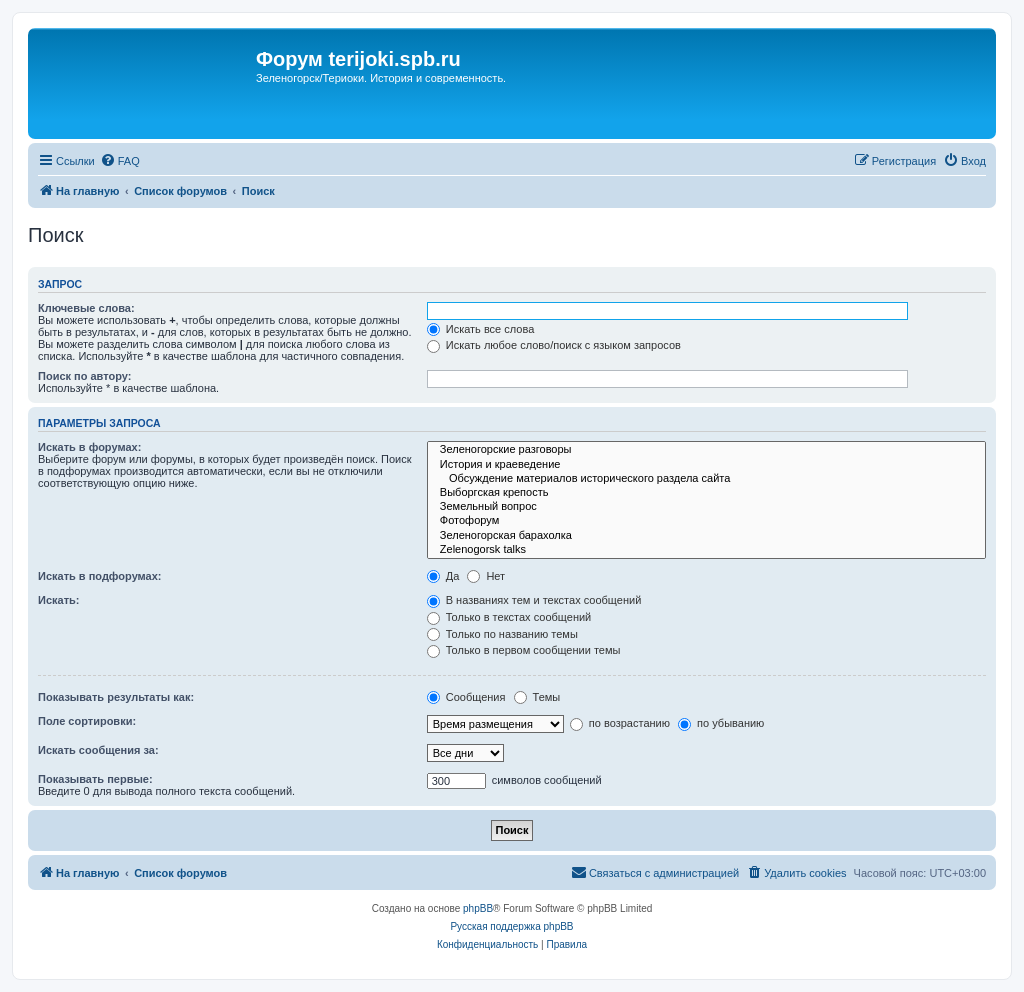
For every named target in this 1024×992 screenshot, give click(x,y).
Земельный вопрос (706, 507)
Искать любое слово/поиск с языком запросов (554, 345)
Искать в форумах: (89, 447)
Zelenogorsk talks (706, 550)
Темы (537, 697)
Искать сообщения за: (98, 750)
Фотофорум (706, 521)
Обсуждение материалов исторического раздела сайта (706, 479)
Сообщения (466, 697)
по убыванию (721, 723)
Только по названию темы (502, 634)
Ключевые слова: (86, 308)
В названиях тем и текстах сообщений (534, 600)
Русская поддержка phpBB (511, 926)
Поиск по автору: (84, 376)
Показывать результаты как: (116, 697)
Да (443, 576)
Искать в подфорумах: (100, 576)
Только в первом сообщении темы (524, 650)
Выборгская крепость (706, 493)
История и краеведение (706, 465)
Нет (486, 576)
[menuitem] (120, 161)
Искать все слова (481, 329)
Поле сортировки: (87, 721)
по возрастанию (620, 723)
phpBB (478, 908)
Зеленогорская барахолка (706, 536)
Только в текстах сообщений (509, 617)
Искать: (58, 600)
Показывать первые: (95, 779)
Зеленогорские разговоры (706, 450)
